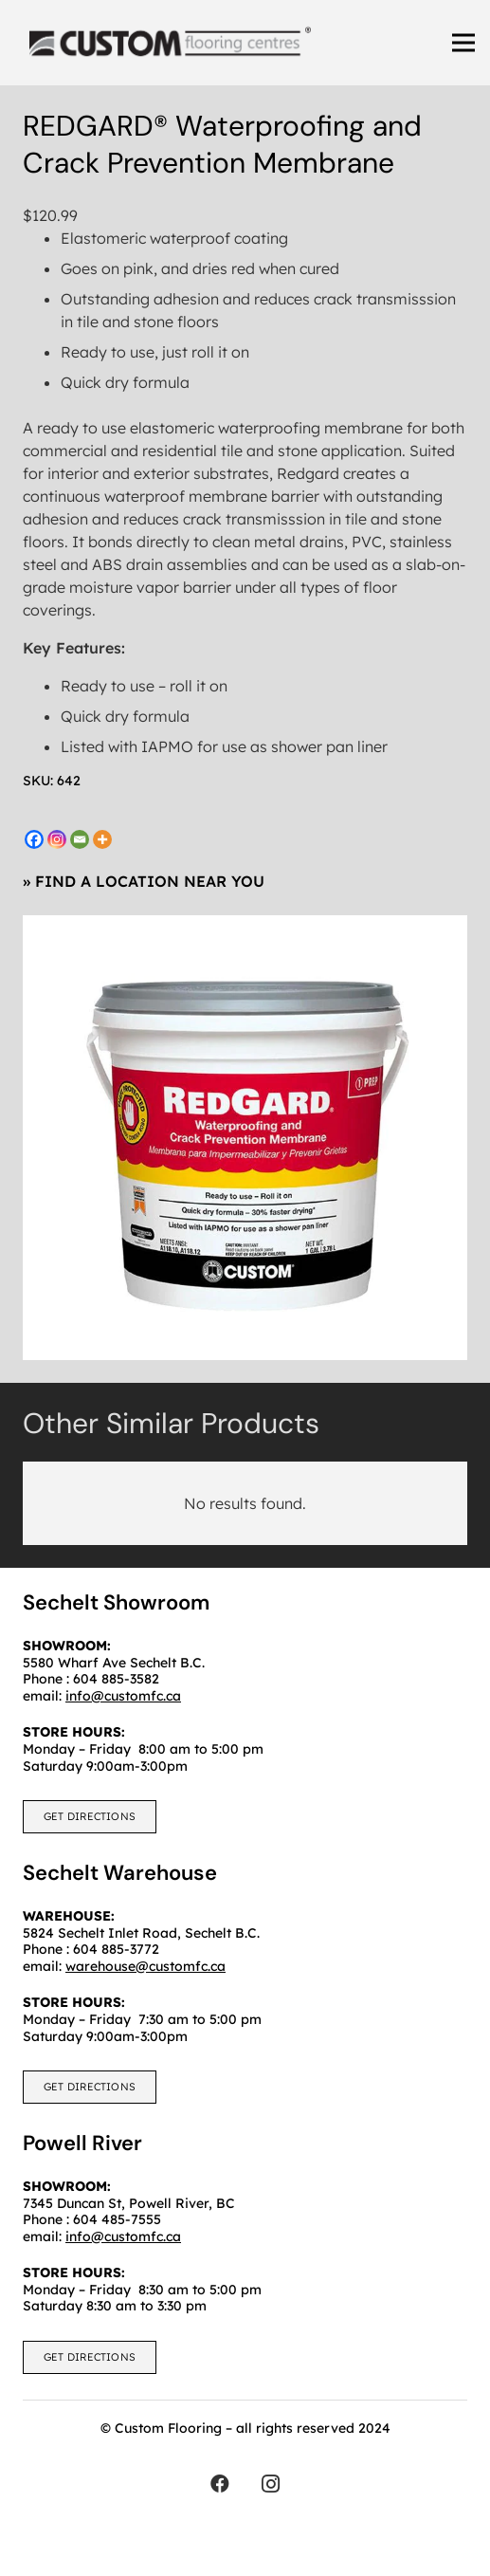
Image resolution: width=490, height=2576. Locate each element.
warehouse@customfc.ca (145, 1966)
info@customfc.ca (123, 2236)
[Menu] (463, 42)
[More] (102, 839)
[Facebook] (34, 839)
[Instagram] (56, 839)
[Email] (79, 839)
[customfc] (170, 42)
